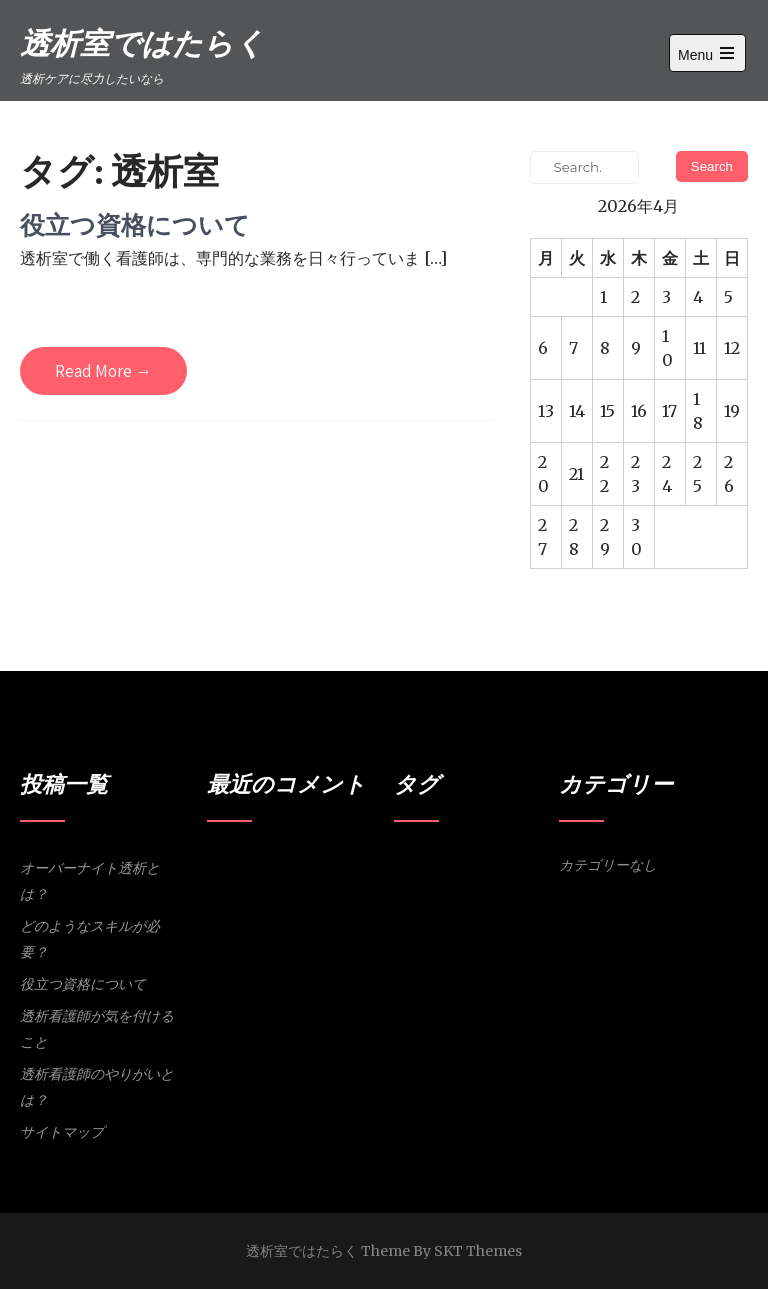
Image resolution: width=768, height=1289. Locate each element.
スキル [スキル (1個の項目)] (446, 891)
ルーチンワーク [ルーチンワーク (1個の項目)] (504, 891)
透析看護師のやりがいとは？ (97, 1087)
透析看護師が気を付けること (97, 1029)
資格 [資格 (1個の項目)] (524, 917)
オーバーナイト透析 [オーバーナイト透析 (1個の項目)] (490, 865)
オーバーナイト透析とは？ (90, 881)
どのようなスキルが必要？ (90, 939)
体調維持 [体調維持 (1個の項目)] (452, 917)
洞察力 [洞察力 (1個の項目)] (493, 917)
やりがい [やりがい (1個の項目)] (416, 865)
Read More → (103, 371)
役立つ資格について (135, 224)
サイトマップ (62, 1132)
